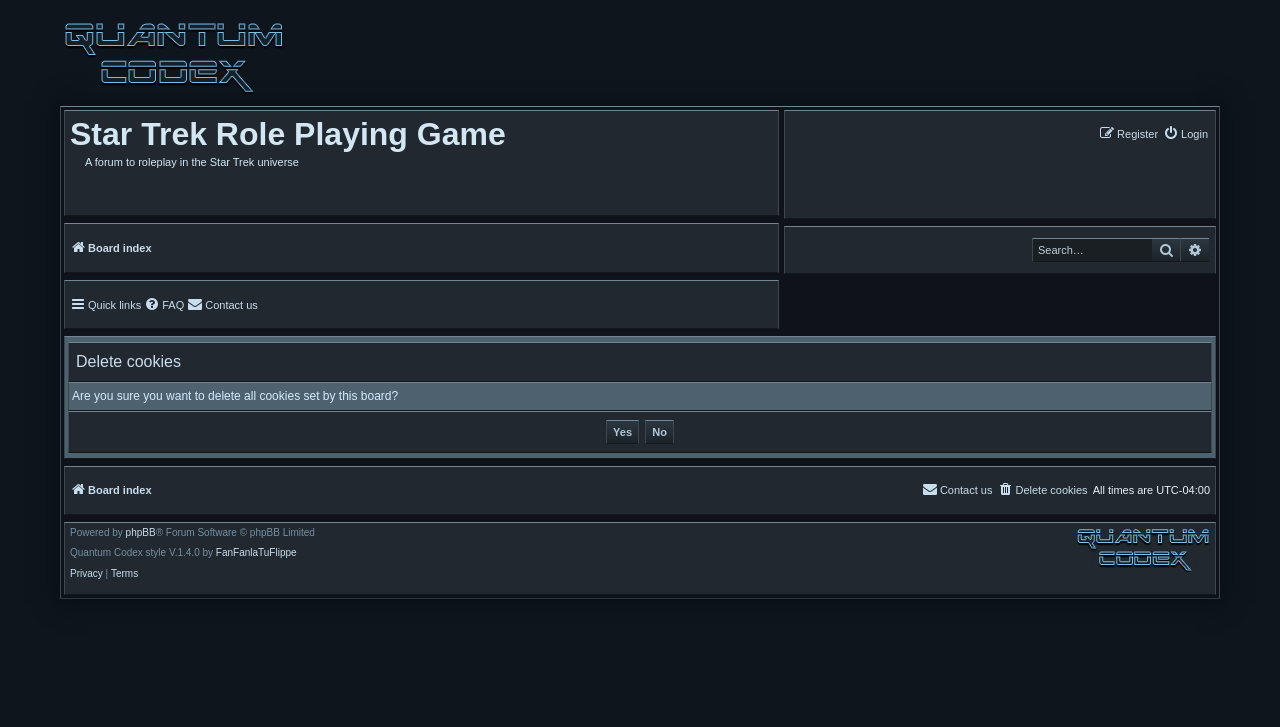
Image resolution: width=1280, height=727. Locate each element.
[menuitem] (1185, 133)
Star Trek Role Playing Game (288, 134)
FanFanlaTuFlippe (256, 553)
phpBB (141, 533)
